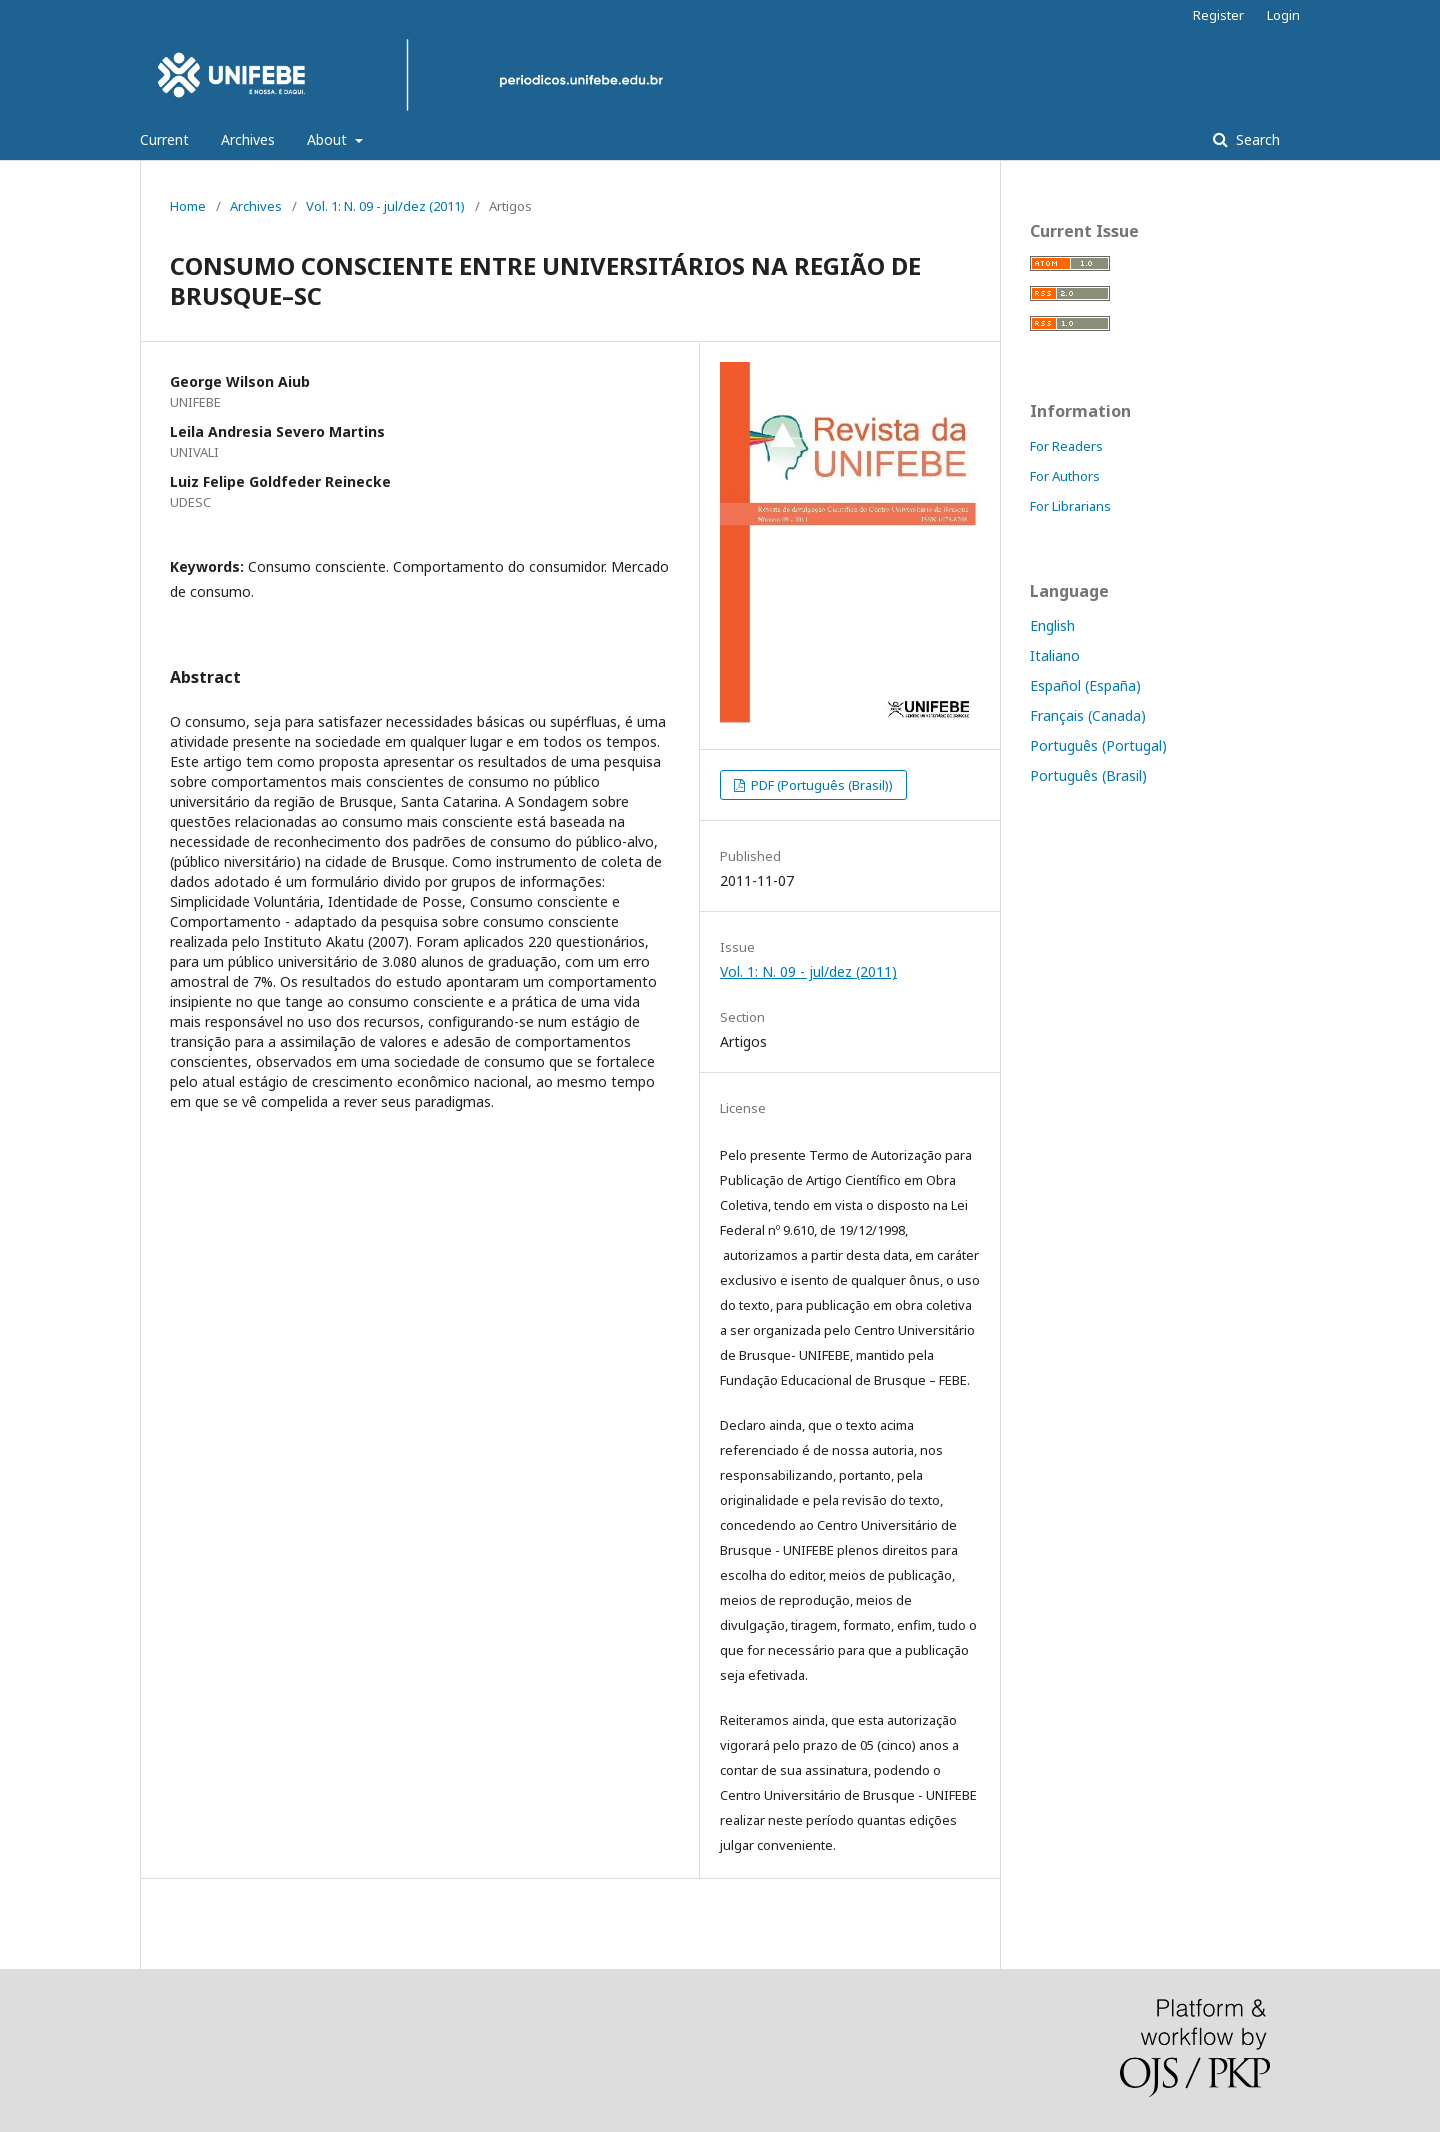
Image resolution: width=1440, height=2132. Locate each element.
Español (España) (1085, 685)
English (1052, 625)
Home (188, 206)
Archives (248, 139)
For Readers (1066, 446)
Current (164, 139)
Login (1283, 15)
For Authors (1065, 476)
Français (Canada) (1088, 715)
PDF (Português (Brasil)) (820, 785)
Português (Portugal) (1098, 745)
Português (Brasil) (1088, 775)
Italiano (1055, 655)
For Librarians (1070, 506)
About (329, 139)
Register (1218, 15)
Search (1256, 139)
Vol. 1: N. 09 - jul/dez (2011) (385, 206)
